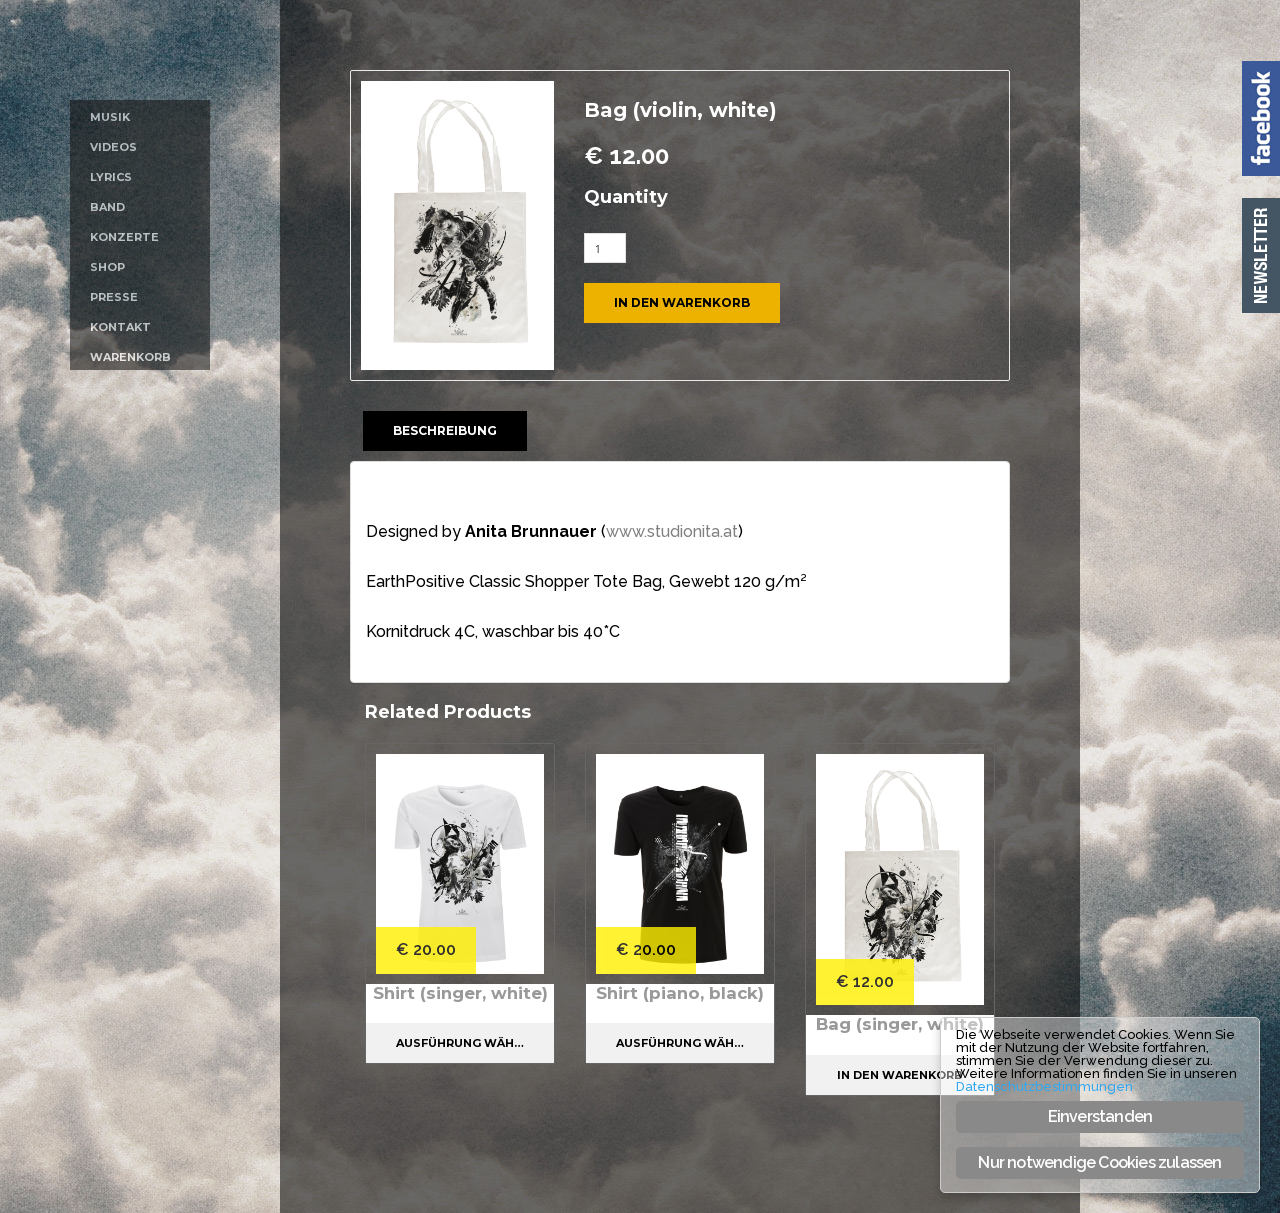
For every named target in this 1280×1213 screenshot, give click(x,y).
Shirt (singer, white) (460, 1003)
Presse (114, 297)
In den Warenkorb (682, 302)
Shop (107, 267)
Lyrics (111, 177)
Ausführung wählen (467, 1063)
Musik (110, 117)
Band (107, 207)
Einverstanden (1100, 1116)
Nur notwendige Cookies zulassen (1099, 1162)
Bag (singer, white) (900, 1024)
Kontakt (120, 327)
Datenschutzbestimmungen (1044, 1086)
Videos (113, 147)
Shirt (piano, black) (680, 993)
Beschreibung (445, 430)
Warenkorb (130, 357)
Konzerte (124, 237)
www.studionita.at (672, 531)
